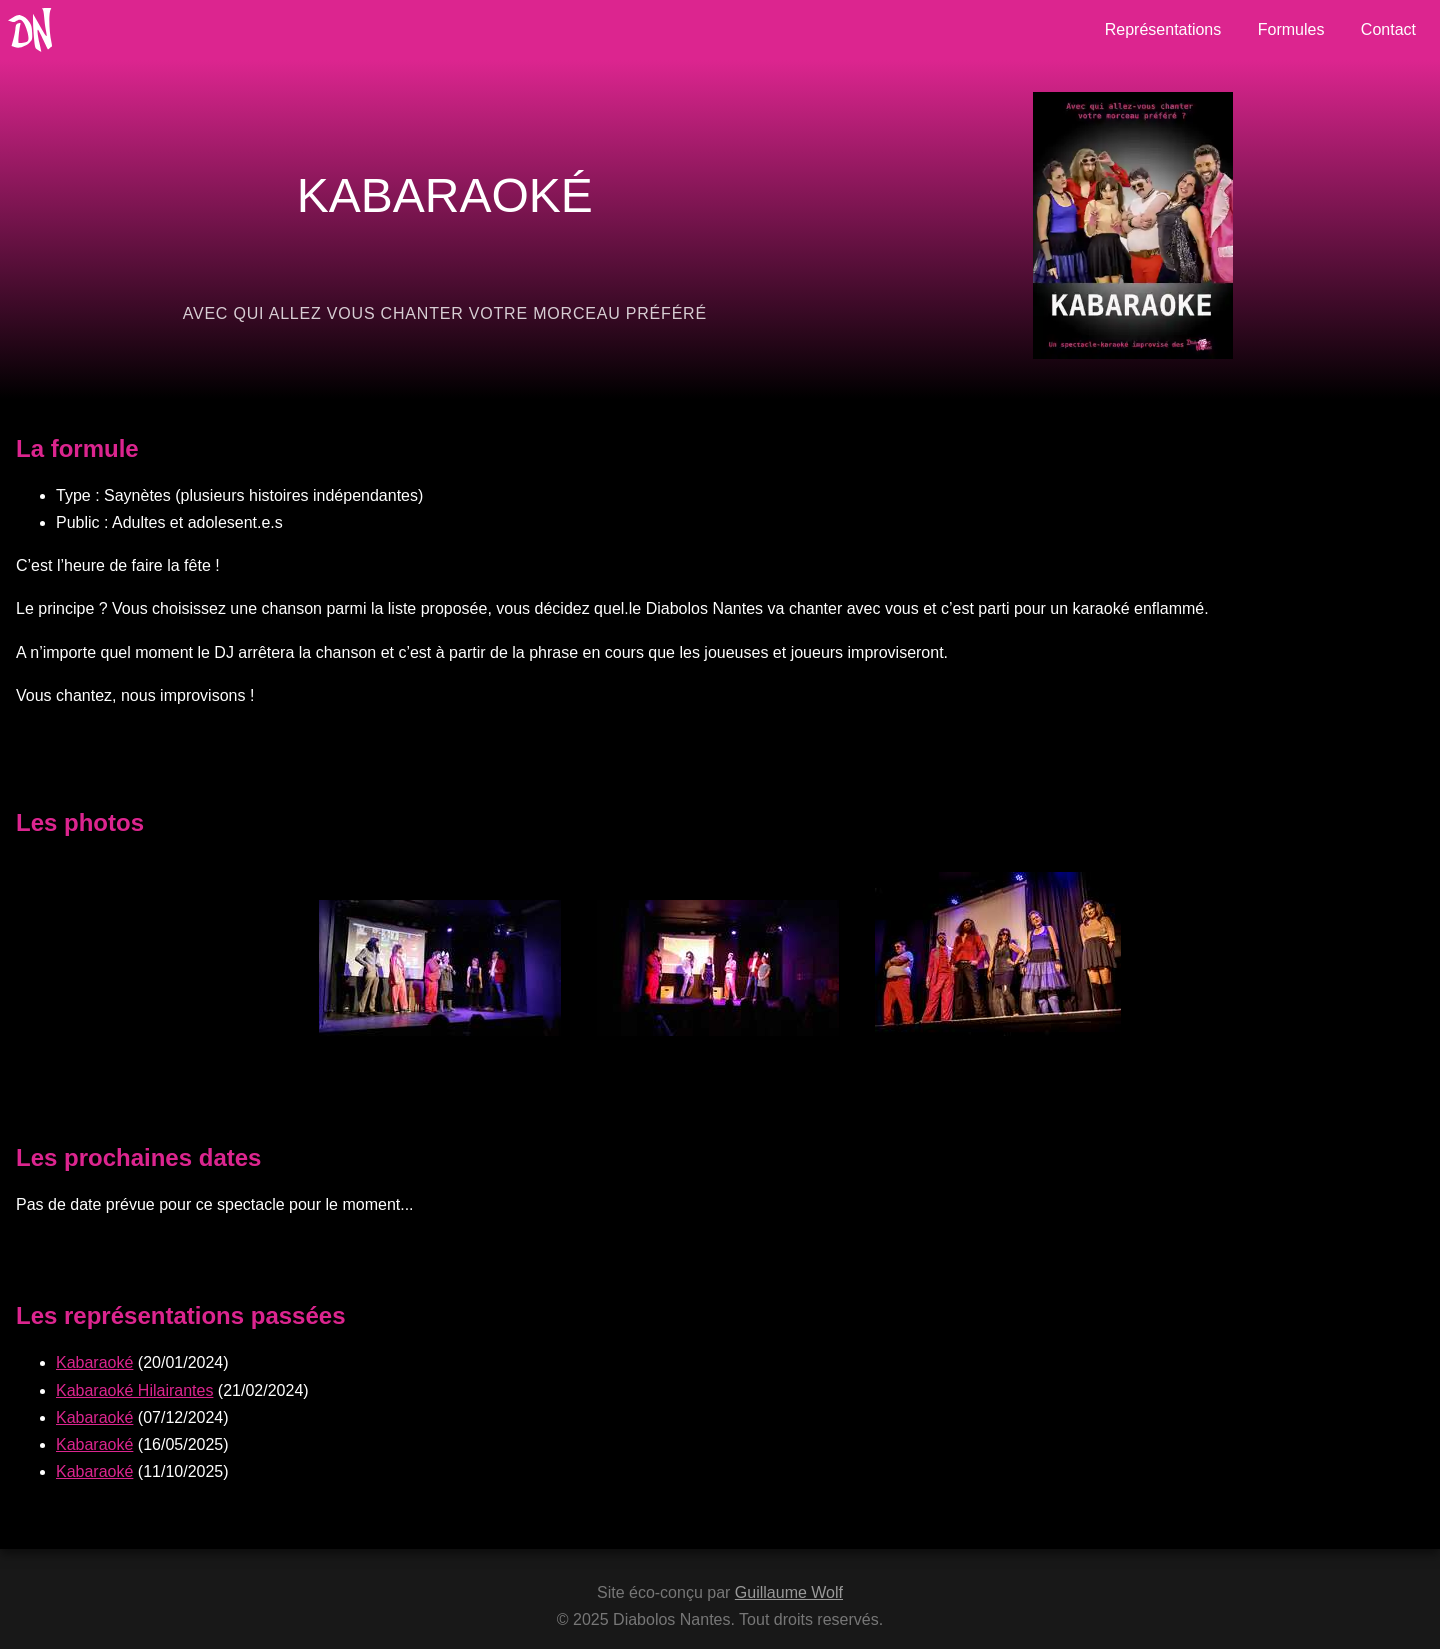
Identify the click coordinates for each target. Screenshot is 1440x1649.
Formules (1291, 29)
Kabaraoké (94, 1362)
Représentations (1163, 29)
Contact (1388, 29)
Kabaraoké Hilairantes (134, 1390)
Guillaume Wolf (789, 1592)
